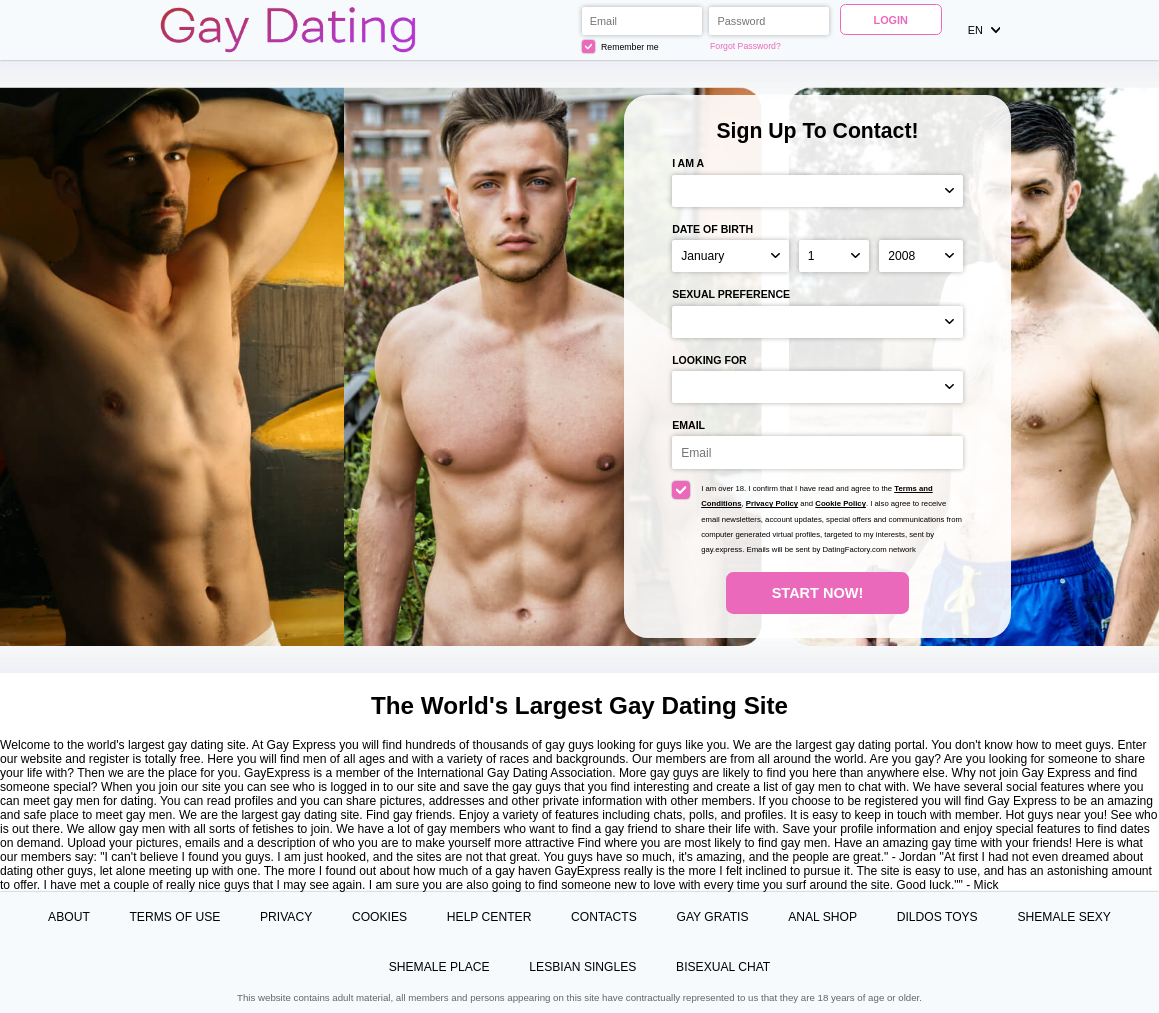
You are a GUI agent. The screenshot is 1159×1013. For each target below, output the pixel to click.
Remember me (620, 46)
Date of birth (712, 229)
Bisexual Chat (723, 967)
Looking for (709, 360)
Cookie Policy (840, 503)
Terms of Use (174, 917)
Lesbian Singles (582, 967)
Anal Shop (822, 917)
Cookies (379, 917)
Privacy (286, 917)
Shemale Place (439, 967)
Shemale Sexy (1064, 917)
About (69, 917)
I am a (688, 163)
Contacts (604, 917)
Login (891, 20)
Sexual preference (731, 294)
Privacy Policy (772, 503)
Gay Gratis (712, 917)
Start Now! (818, 593)
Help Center (489, 917)
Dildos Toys (937, 917)
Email (688, 425)
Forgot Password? (745, 46)
